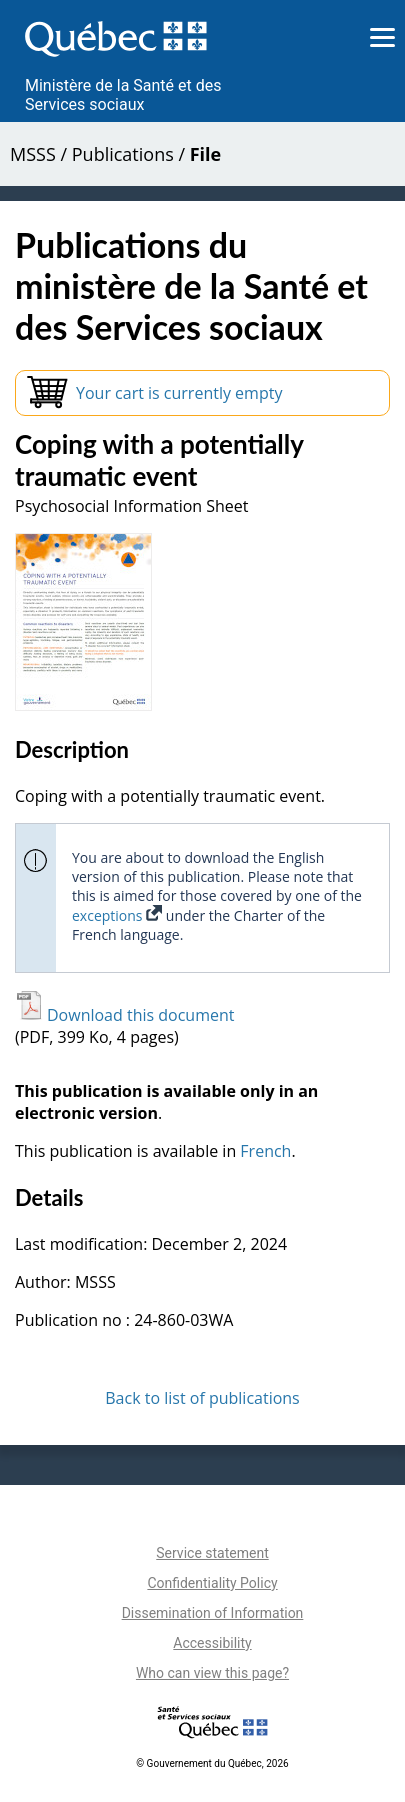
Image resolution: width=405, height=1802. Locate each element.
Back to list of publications (202, 1398)
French (265, 1151)
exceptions (117, 915)
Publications (123, 154)
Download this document (124, 1015)
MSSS (33, 154)
